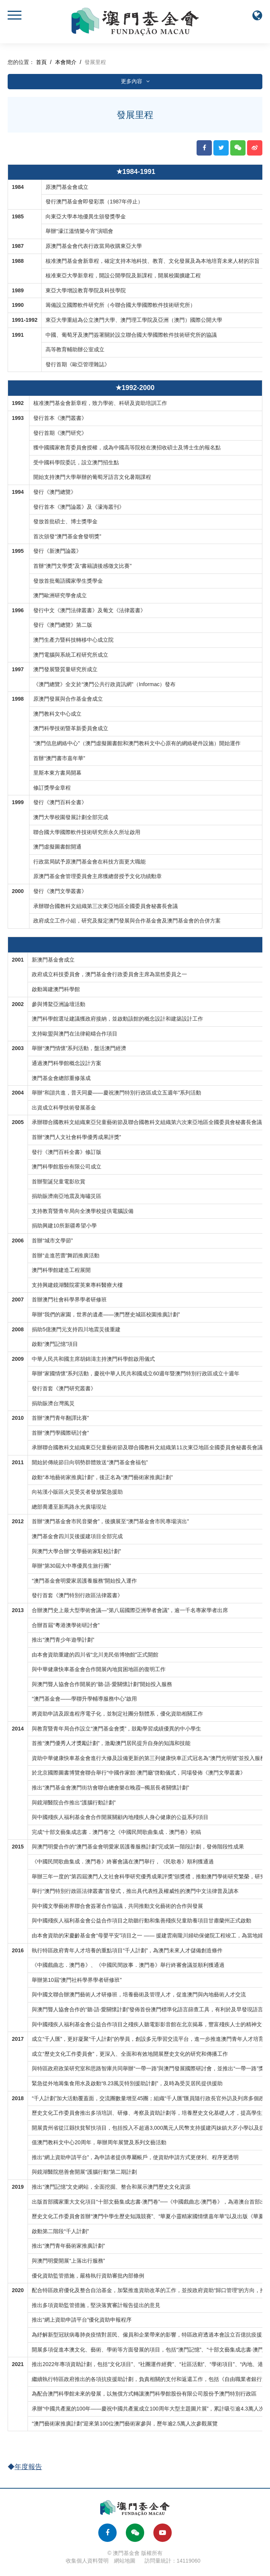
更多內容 (135, 81)
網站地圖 (124, 2561)
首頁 (41, 62)
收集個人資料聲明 (87, 2561)
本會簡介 (65, 62)
